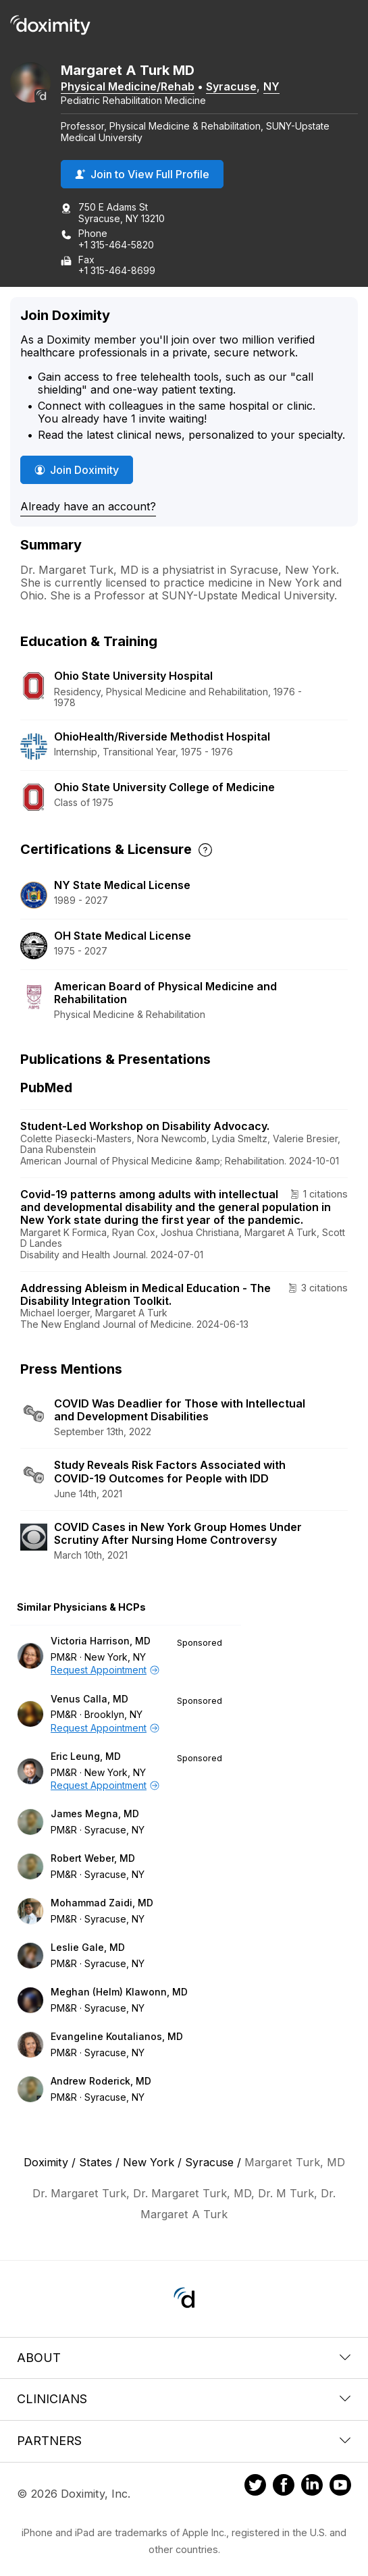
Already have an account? (88, 506)
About (184, 2358)
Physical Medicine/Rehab (127, 86)
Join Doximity (76, 470)
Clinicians (184, 2399)
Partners (184, 2441)
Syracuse (231, 86)
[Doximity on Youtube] (340, 2487)
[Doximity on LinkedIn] (312, 2487)
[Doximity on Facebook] (283, 2487)
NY (271, 86)
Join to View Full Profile (142, 174)
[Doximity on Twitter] (255, 2487)
